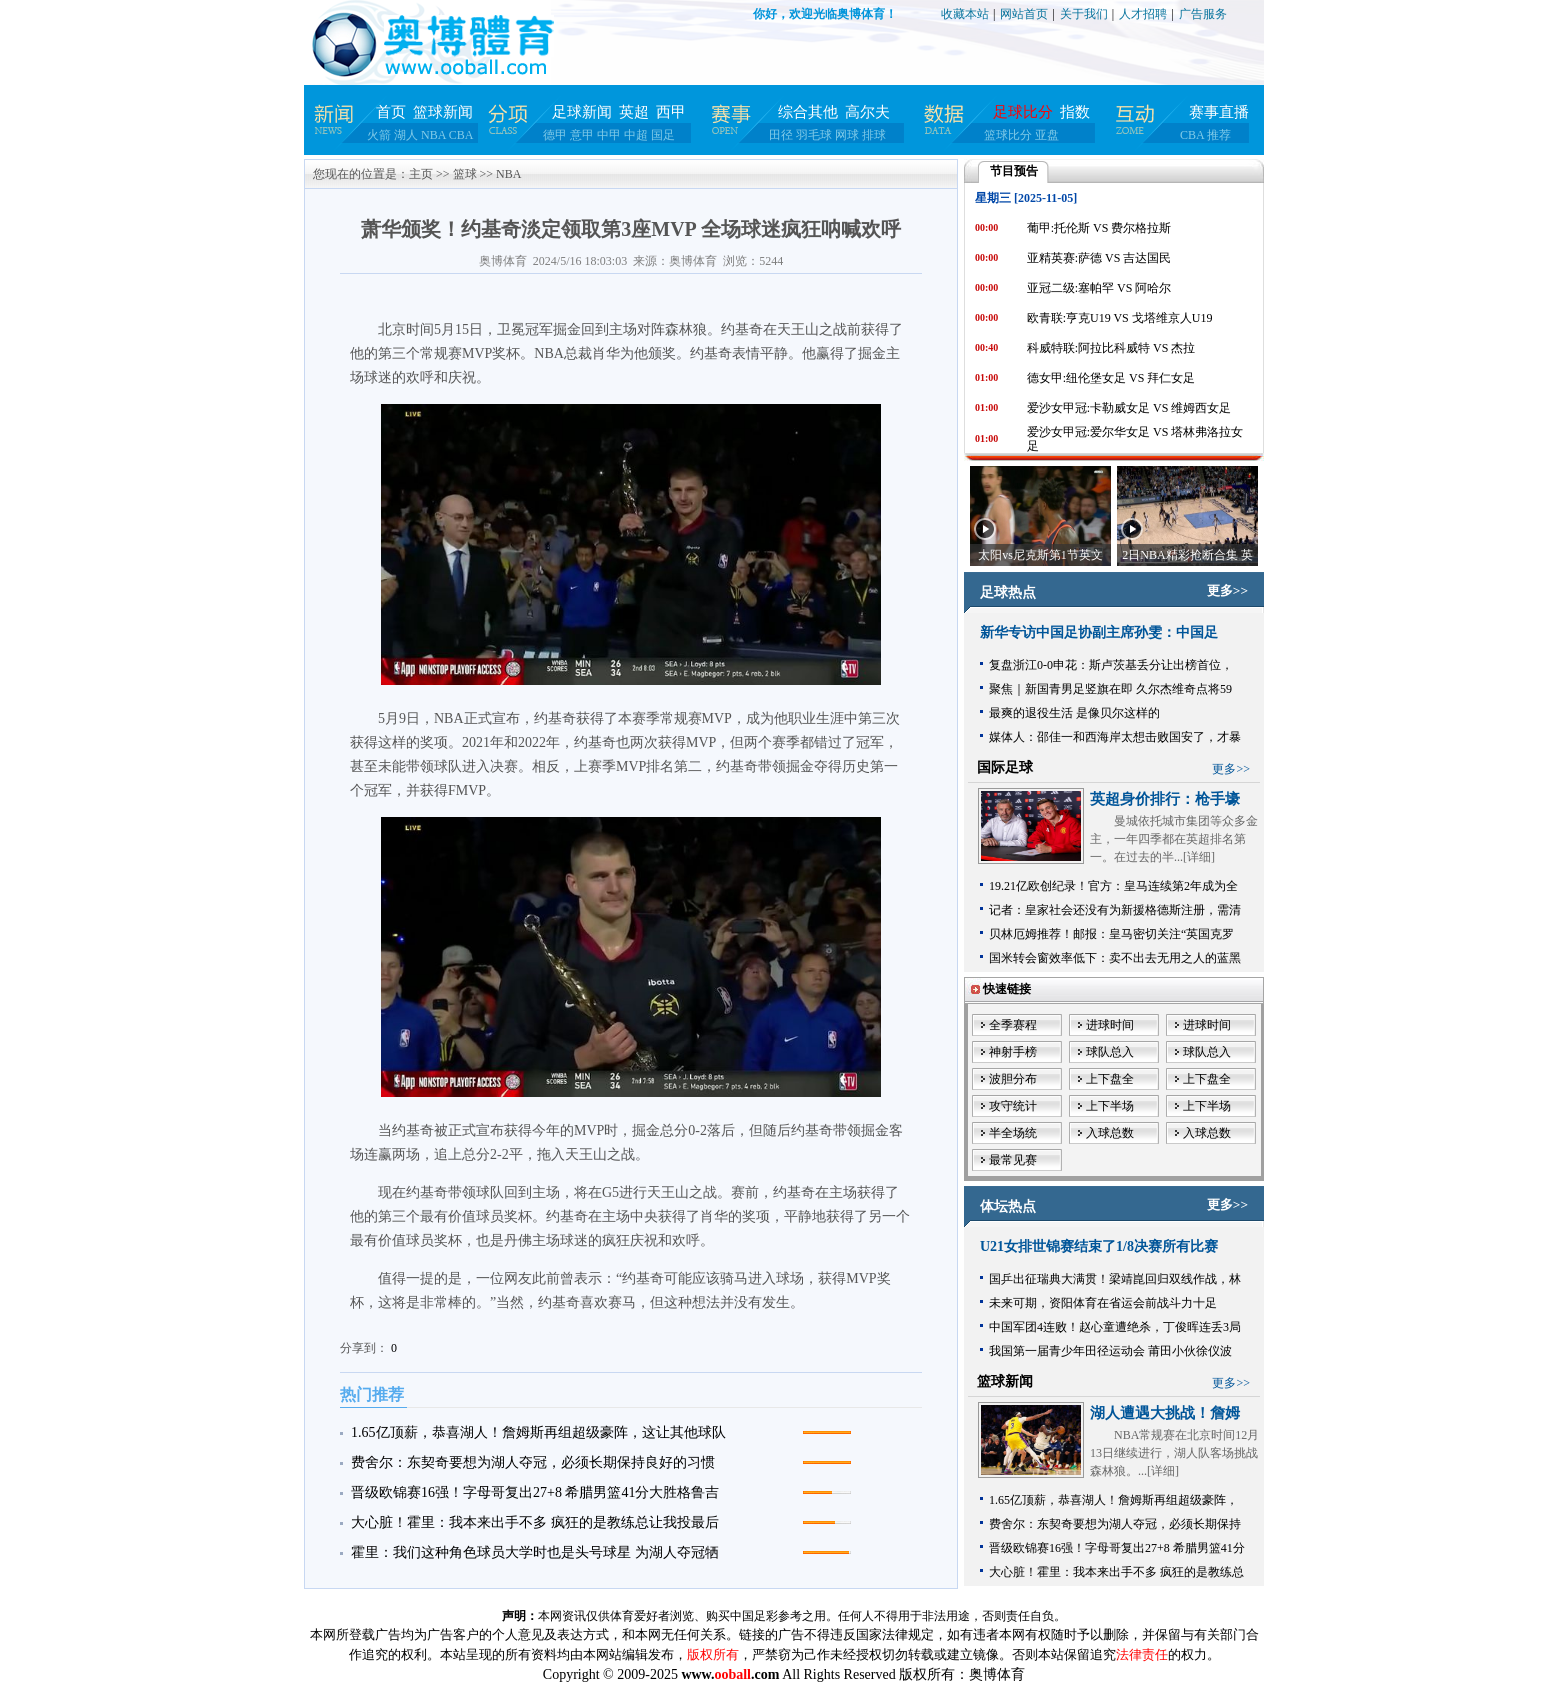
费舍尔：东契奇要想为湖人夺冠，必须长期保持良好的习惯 (533, 1462)
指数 (1075, 112)
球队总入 (1110, 1052)
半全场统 (1013, 1133)
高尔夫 (867, 112)
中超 (636, 135)
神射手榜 (1013, 1052)
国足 (663, 135)
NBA (433, 135)
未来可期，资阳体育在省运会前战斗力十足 (1103, 1303)
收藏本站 (965, 14)
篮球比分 (1008, 135)
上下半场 (1110, 1106)
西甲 (671, 112)
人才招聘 (1143, 14)
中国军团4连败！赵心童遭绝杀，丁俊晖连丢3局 (1115, 1327)
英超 (634, 112)
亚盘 (1047, 135)
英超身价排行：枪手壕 (1165, 799)
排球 (874, 135)
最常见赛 (1013, 1160)
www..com (730, 1674)
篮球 (465, 174)
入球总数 (1110, 1133)
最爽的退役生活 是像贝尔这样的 (1074, 713)
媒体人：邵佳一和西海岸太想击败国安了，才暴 (1115, 737)
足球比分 (1023, 112)
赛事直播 (1219, 112)
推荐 (1219, 135)
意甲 (582, 135)
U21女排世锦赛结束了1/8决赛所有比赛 (1099, 1246)
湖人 (406, 135)
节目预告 (1014, 171)
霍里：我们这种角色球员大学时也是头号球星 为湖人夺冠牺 (535, 1552)
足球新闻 (582, 112)
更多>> (1227, 590)
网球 (847, 135)
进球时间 (1110, 1025)
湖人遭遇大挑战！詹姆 (1165, 1413)
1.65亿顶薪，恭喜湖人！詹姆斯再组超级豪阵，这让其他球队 (538, 1432)
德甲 (555, 135)
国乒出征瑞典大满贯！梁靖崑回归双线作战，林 (1115, 1279)
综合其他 (808, 112)
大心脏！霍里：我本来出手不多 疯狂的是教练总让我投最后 (535, 1522)
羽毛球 (814, 135)
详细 (1199, 857)
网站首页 (1024, 14)
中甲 (609, 135)
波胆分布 (1013, 1079)
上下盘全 (1110, 1079)
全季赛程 (1013, 1025)
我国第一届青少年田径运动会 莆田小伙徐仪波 (1110, 1351)
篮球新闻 (443, 112)
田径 (781, 135)
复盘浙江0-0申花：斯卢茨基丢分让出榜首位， (1111, 665)
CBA (461, 135)
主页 (421, 174)
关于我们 (1084, 14)
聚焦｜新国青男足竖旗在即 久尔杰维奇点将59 (1110, 689)
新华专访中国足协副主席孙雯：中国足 (1099, 632)
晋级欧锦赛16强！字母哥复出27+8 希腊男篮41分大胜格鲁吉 (535, 1492)
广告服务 (1203, 14)
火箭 (379, 135)
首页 (391, 112)
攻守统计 (1013, 1106)
